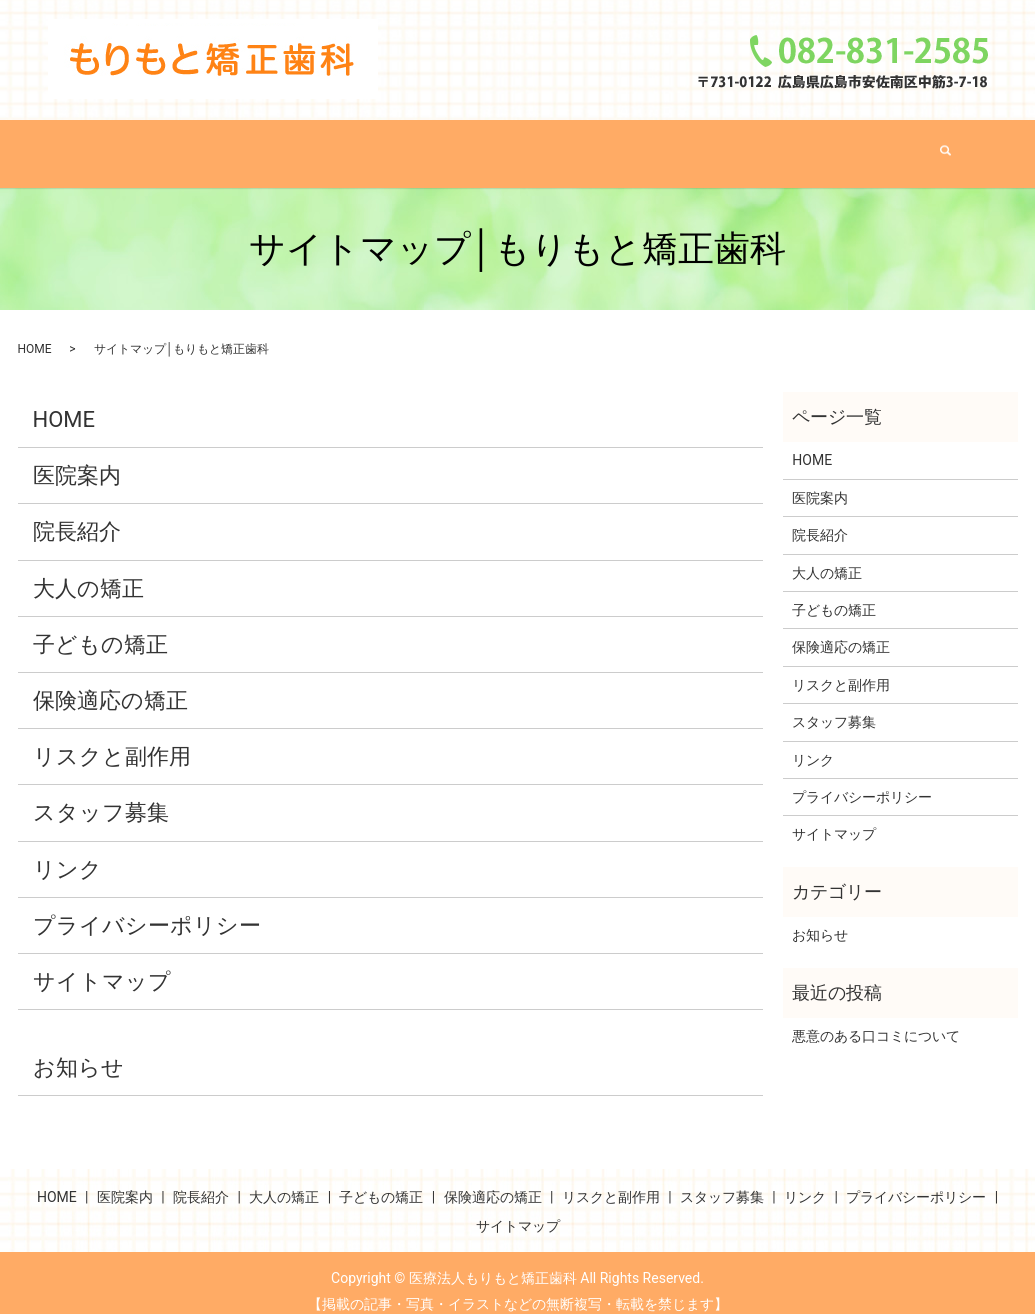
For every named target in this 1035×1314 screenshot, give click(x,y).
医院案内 (261, 145)
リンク (67, 852)
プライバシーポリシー (147, 908)
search (950, 146)
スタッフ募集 (101, 796)
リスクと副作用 (852, 145)
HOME (178, 145)
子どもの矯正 (570, 145)
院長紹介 (352, 145)
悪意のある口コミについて (876, 1019)
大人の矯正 (452, 145)
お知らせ (78, 1050)
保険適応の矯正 (707, 145)
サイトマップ (102, 964)
